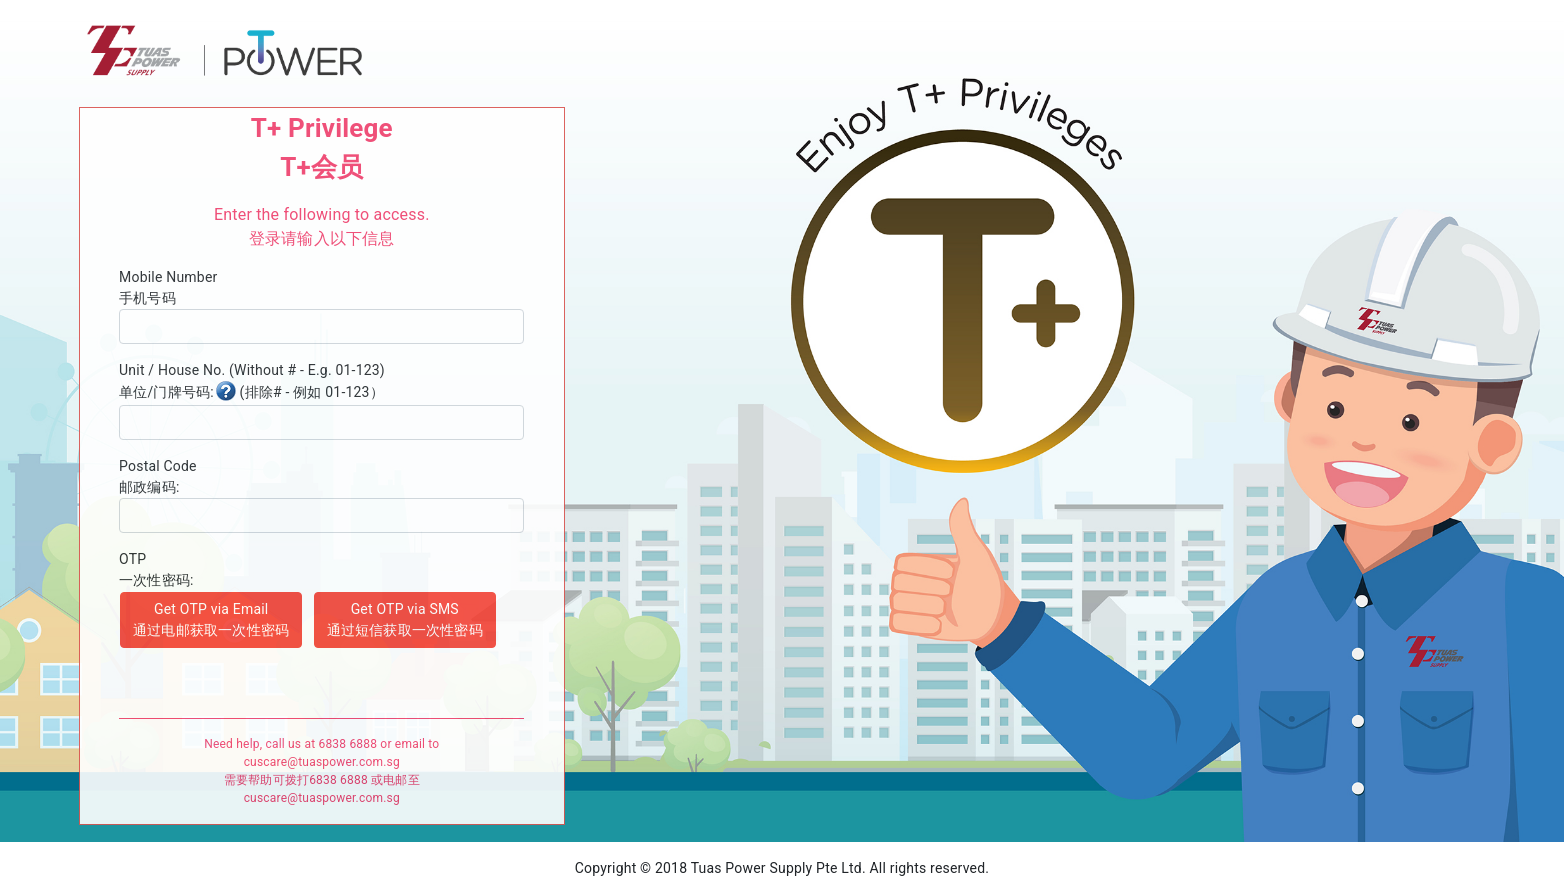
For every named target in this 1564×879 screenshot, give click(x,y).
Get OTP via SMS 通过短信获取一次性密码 (405, 619)
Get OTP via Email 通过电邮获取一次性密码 (211, 619)
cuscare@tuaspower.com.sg (322, 762)
